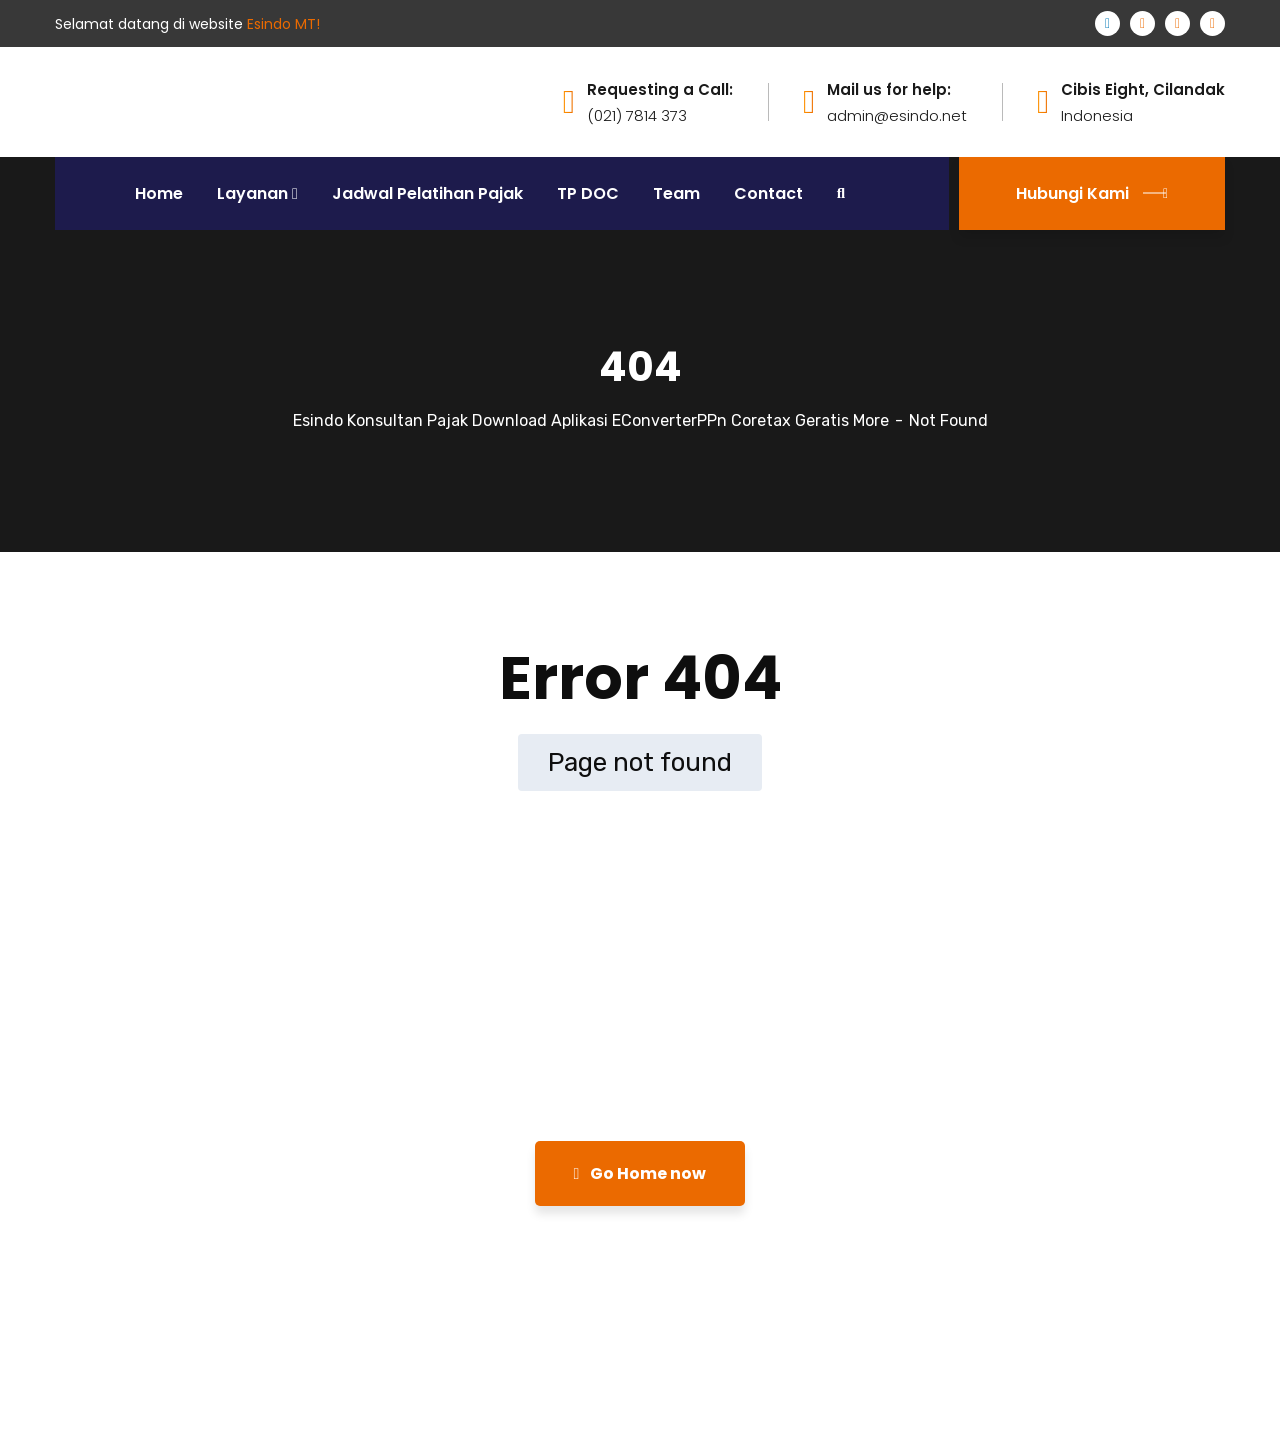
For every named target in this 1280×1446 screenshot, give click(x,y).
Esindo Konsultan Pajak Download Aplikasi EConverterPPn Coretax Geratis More (591, 420)
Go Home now (640, 1173)
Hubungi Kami (1092, 193)
